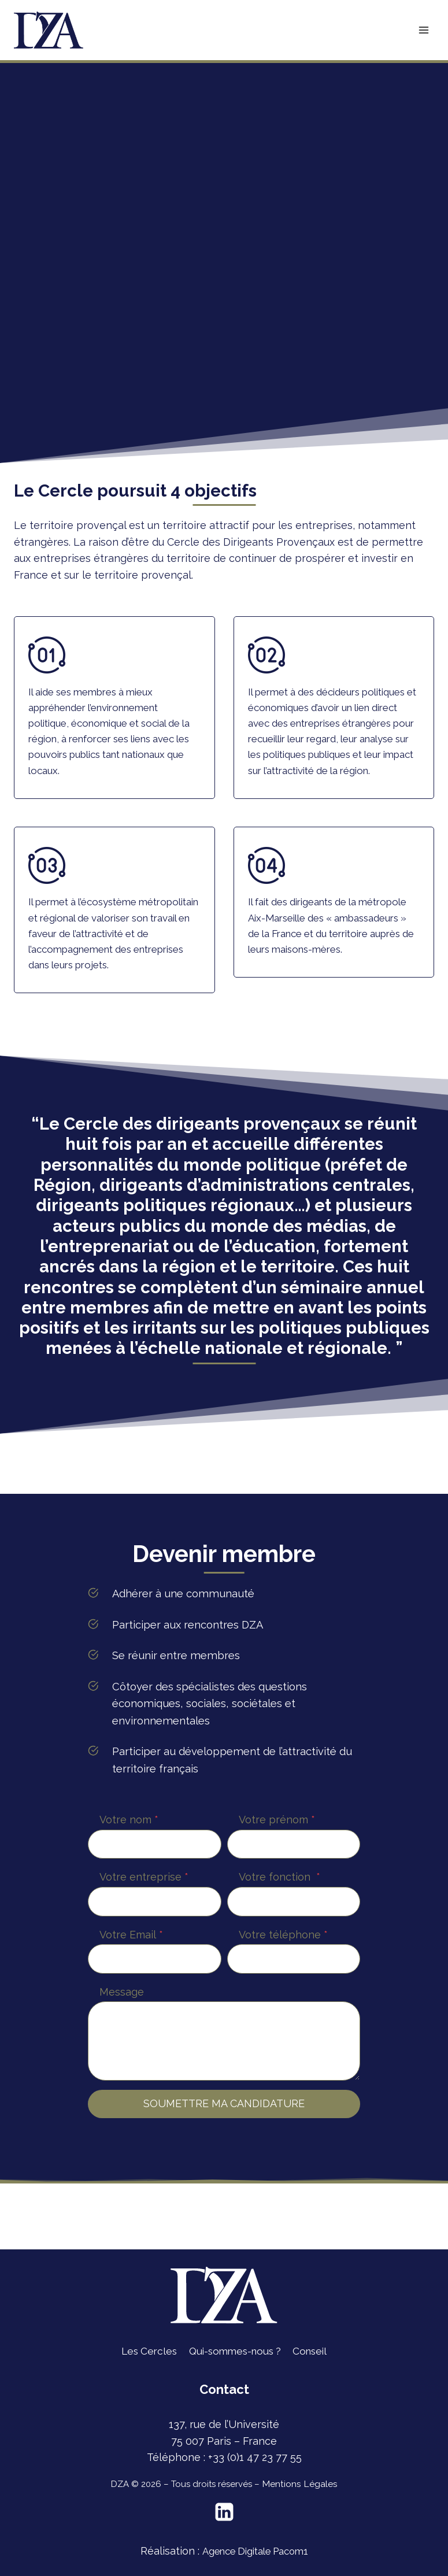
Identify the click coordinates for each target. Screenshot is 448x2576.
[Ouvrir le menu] (423, 30)
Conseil (315, 2351)
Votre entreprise (143, 1943)
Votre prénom (277, 1886)
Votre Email (131, 2000)
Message (121, 2058)
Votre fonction (279, 1943)
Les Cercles (144, 2351)
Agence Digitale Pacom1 (255, 2551)
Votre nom (128, 1886)
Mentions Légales (299, 2484)
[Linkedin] (224, 2512)
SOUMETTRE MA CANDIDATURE (224, 2170)
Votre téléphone (283, 2000)
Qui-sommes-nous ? (235, 2351)
